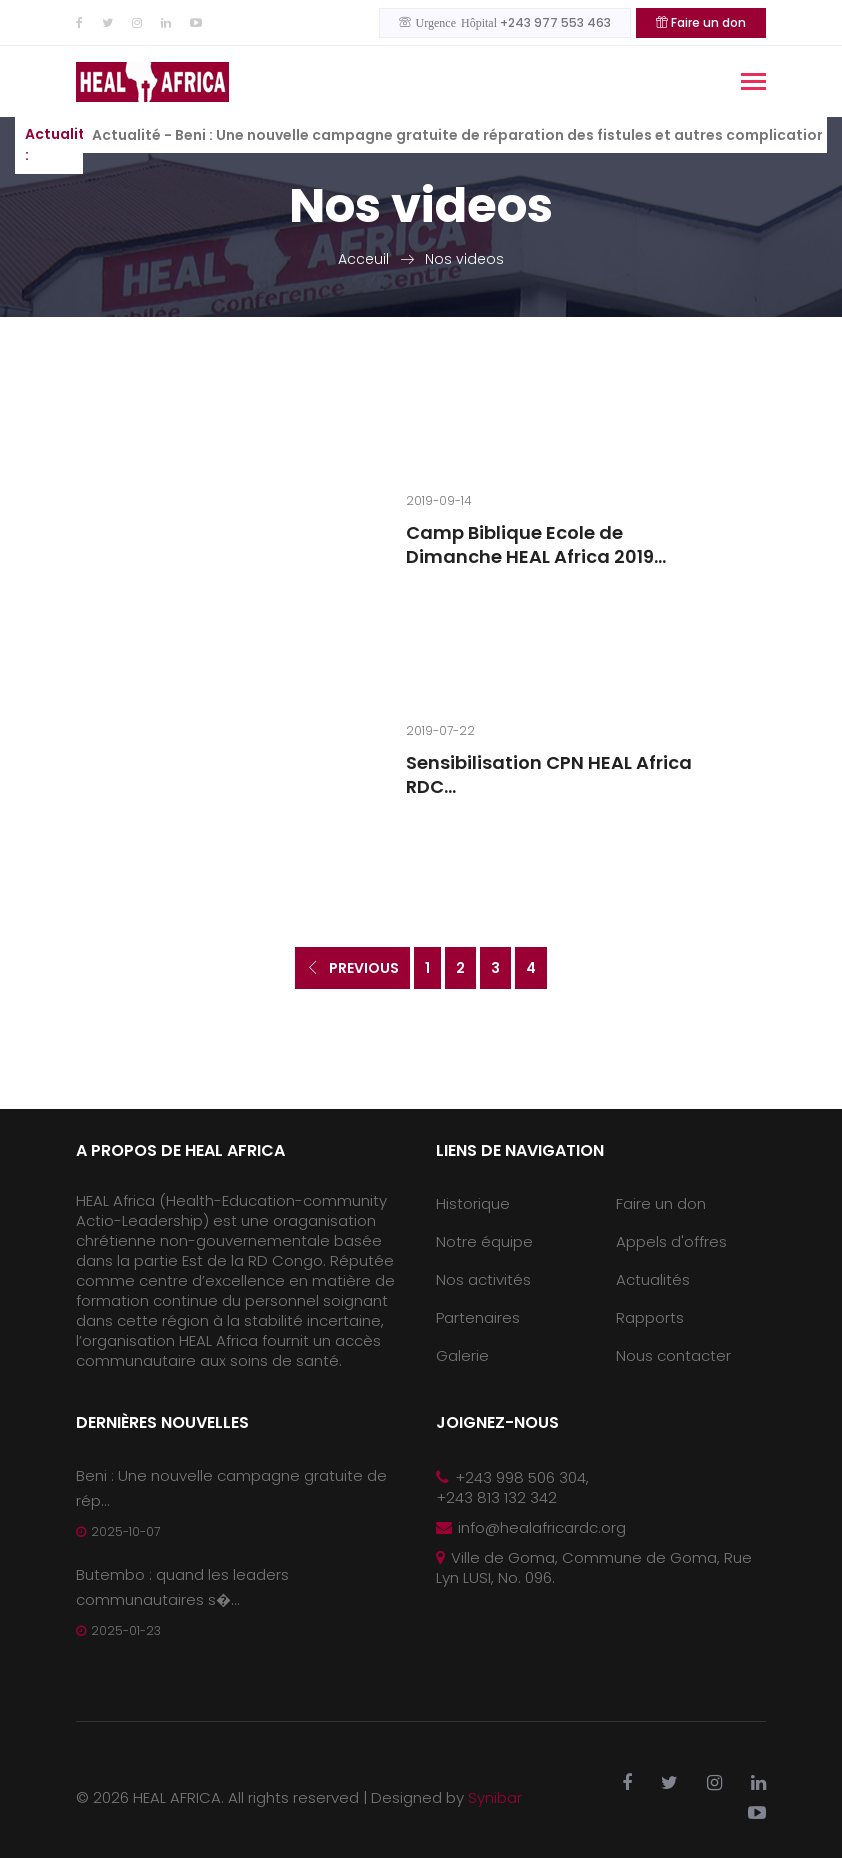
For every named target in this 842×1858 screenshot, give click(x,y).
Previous (352, 968)
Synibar (495, 1797)
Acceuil (363, 259)
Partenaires (478, 1317)
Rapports (650, 1317)
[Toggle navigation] (753, 83)
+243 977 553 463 (505, 22)
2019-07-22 (440, 730)
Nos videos (464, 259)
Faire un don (701, 22)
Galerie (462, 1355)
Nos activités (483, 1279)
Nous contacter (673, 1355)
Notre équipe (484, 1241)
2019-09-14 (439, 500)
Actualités (653, 1279)
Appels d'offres (671, 1241)
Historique (473, 1203)
